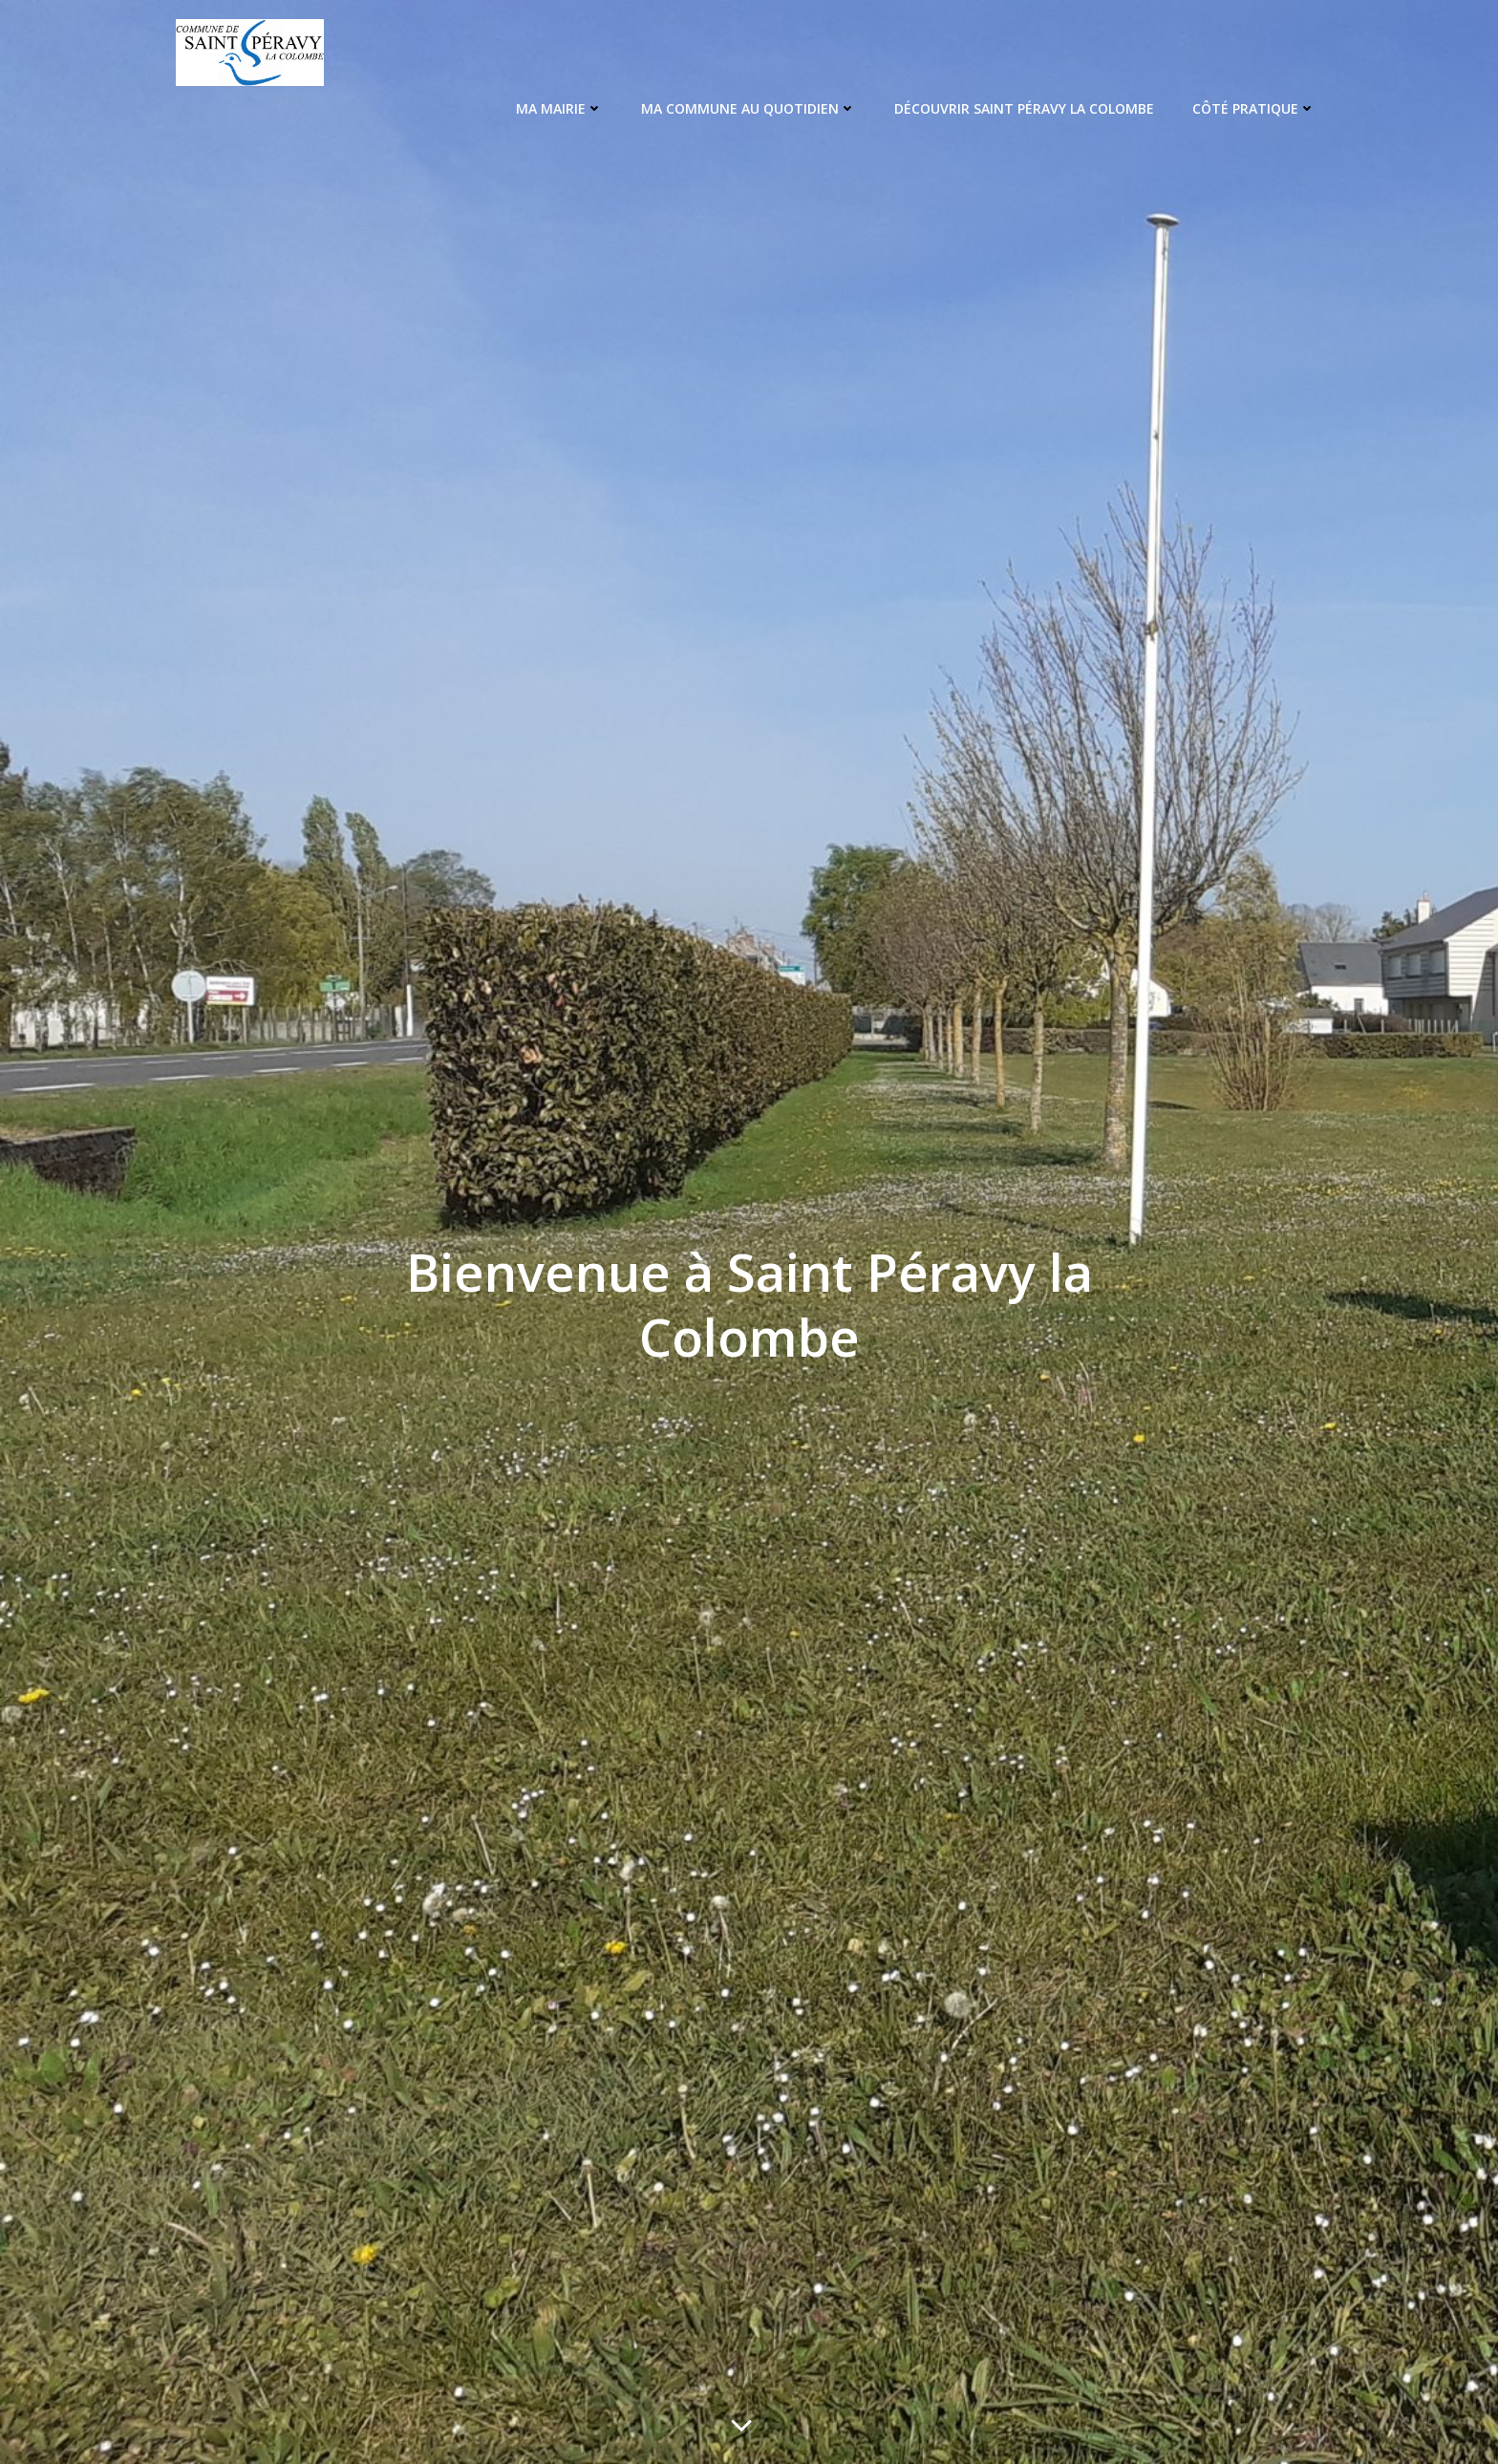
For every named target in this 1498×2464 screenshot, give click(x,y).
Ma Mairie (562, 105)
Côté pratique (1256, 105)
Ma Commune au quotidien (751, 105)
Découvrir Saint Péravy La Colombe (1027, 105)
